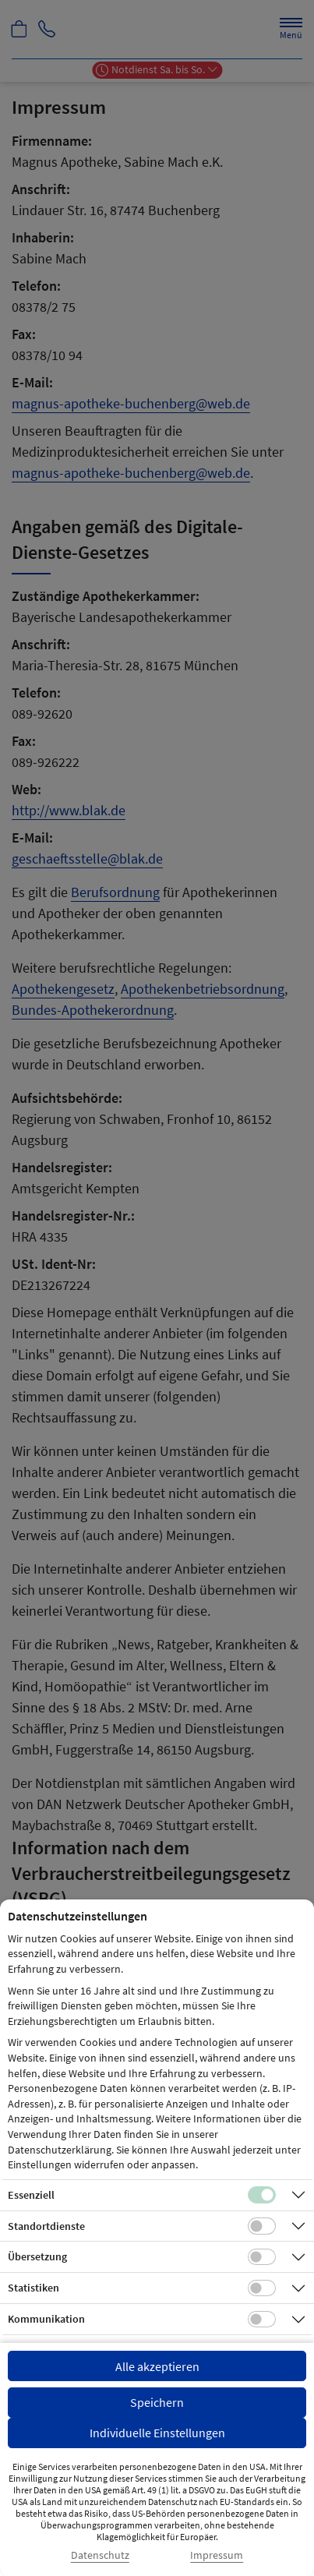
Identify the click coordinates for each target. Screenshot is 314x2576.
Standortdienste (46, 2226)
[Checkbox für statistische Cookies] (262, 2288)
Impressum (216, 2555)
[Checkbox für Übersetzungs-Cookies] (262, 2257)
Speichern (157, 2402)
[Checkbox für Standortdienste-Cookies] (262, 2226)
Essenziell (31, 2195)
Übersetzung (37, 2256)
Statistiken (33, 2288)
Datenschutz (100, 2555)
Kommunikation (46, 2319)
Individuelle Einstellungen (157, 2432)
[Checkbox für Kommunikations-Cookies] (262, 2319)
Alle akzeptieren (157, 2366)
